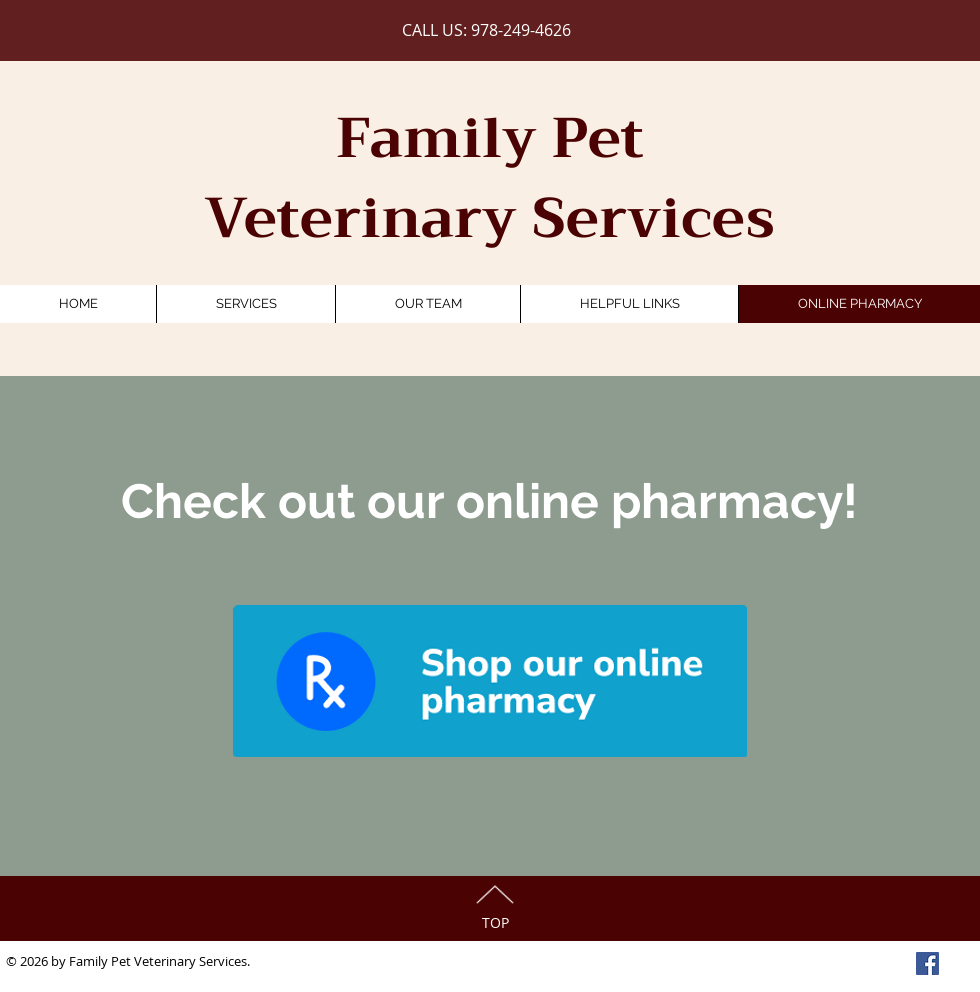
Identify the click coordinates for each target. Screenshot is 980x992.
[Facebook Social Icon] (927, 963)
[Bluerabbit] (490, 681)
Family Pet (490, 138)
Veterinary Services (489, 218)
